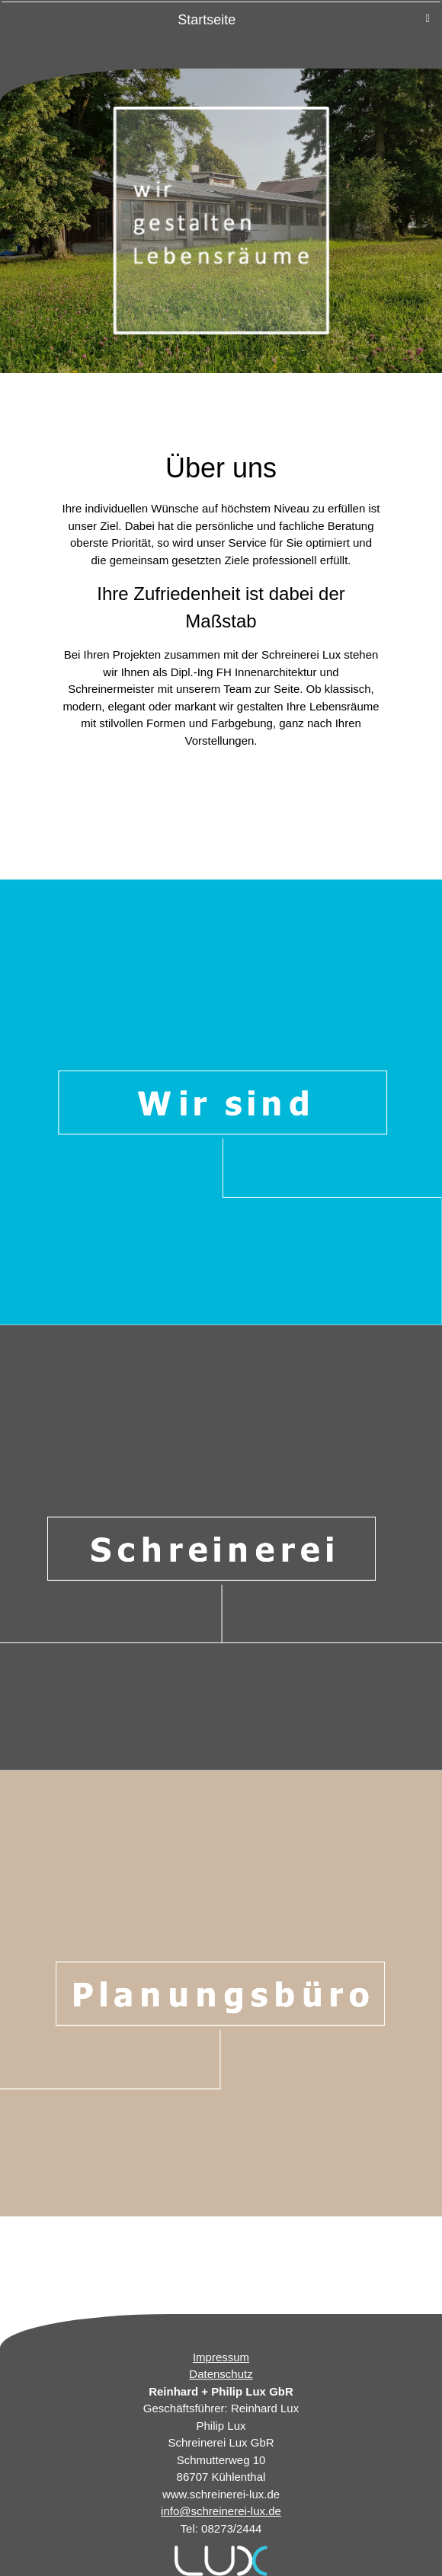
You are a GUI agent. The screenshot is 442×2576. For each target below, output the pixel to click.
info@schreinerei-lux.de (221, 2510)
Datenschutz (220, 2373)
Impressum (221, 2357)
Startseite (206, 19)
